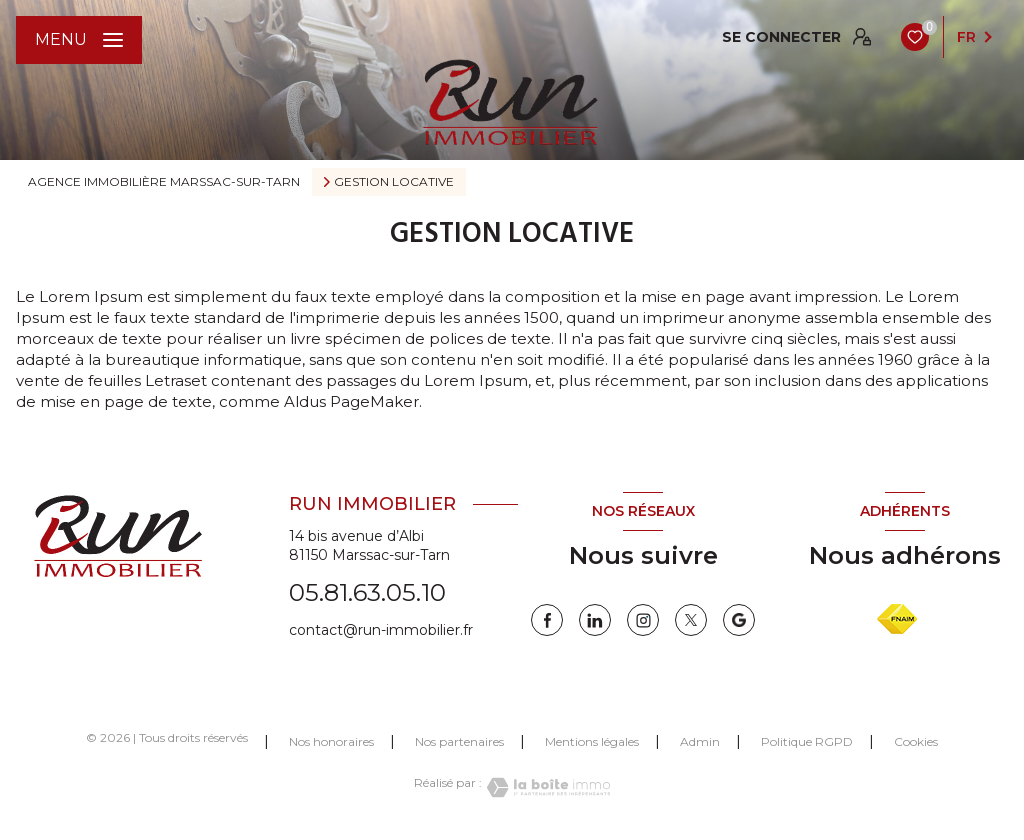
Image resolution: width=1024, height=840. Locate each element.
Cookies (916, 742)
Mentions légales (592, 741)
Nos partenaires (459, 741)
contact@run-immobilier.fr (381, 630)
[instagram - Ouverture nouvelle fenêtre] (643, 620)
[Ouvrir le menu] (79, 40)
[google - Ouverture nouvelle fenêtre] (739, 620)
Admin (700, 741)
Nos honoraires (331, 741)
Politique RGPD (807, 741)
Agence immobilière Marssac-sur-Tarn (164, 181)
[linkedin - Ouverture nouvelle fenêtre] (595, 620)
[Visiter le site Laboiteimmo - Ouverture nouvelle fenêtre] (546, 787)
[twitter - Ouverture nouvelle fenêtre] (691, 620)
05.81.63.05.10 (367, 592)
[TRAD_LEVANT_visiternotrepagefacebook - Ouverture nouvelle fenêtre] (547, 620)
